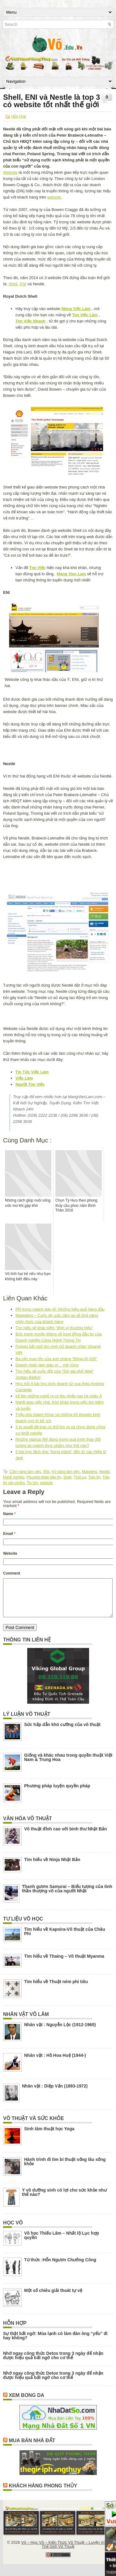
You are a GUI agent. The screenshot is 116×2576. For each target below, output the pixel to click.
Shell (12, 284)
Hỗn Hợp (18, 116)
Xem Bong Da (26, 2402)
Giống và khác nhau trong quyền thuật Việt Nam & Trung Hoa (68, 1764)
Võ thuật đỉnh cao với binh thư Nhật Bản (65, 1836)
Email (9, 1533)
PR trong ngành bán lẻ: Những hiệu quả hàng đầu (60, 1309)
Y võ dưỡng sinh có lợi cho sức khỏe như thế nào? (64, 2199)
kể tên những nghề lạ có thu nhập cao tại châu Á (58, 1396)
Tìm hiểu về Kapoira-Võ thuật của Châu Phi (64, 1938)
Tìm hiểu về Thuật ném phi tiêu (56, 1989)
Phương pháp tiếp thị (43, 1477)
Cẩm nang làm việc (25, 1472)
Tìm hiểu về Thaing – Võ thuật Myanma (64, 1963)
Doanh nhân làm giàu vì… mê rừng (46, 1365)
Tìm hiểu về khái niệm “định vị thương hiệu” (54, 1327)
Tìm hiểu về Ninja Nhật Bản (52, 1866)
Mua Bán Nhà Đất (32, 2448)
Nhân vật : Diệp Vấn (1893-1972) (55, 2093)
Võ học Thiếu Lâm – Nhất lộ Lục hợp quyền (61, 2242)
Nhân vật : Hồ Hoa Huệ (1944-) (55, 2062)
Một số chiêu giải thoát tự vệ (53, 2297)
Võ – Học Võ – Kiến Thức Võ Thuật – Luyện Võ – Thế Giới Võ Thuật (65, 2552)
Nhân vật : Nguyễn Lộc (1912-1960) (60, 2032)
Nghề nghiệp (13, 1477)
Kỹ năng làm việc (66, 1472)
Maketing (89, 1472)
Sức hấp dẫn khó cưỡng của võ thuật (62, 1731)
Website (10, 172)
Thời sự (80, 1477)
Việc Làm (24, 1078)
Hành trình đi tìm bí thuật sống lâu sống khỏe (65, 2169)
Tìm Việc (37, 567)
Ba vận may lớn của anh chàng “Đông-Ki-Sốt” (56, 1358)
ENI (23, 284)
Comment (11, 1573)
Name (9, 1514)
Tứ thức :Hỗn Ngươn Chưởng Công (60, 2267)
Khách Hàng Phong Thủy (43, 2493)
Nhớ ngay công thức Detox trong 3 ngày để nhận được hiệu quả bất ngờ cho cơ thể (53, 2363)
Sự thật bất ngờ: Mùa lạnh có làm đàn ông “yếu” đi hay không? (55, 2343)
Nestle (104, 1472)
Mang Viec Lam (71, 574)
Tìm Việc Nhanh (30, 321)
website (54, 197)
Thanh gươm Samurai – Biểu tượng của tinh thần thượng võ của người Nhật (67, 1896)
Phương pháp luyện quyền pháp (57, 1793)
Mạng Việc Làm (76, 308)
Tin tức (32, 1483)
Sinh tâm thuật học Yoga (49, 2136)
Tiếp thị (94, 1477)
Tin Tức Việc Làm (32, 1072)
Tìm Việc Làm (85, 315)
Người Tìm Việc (30, 1084)
